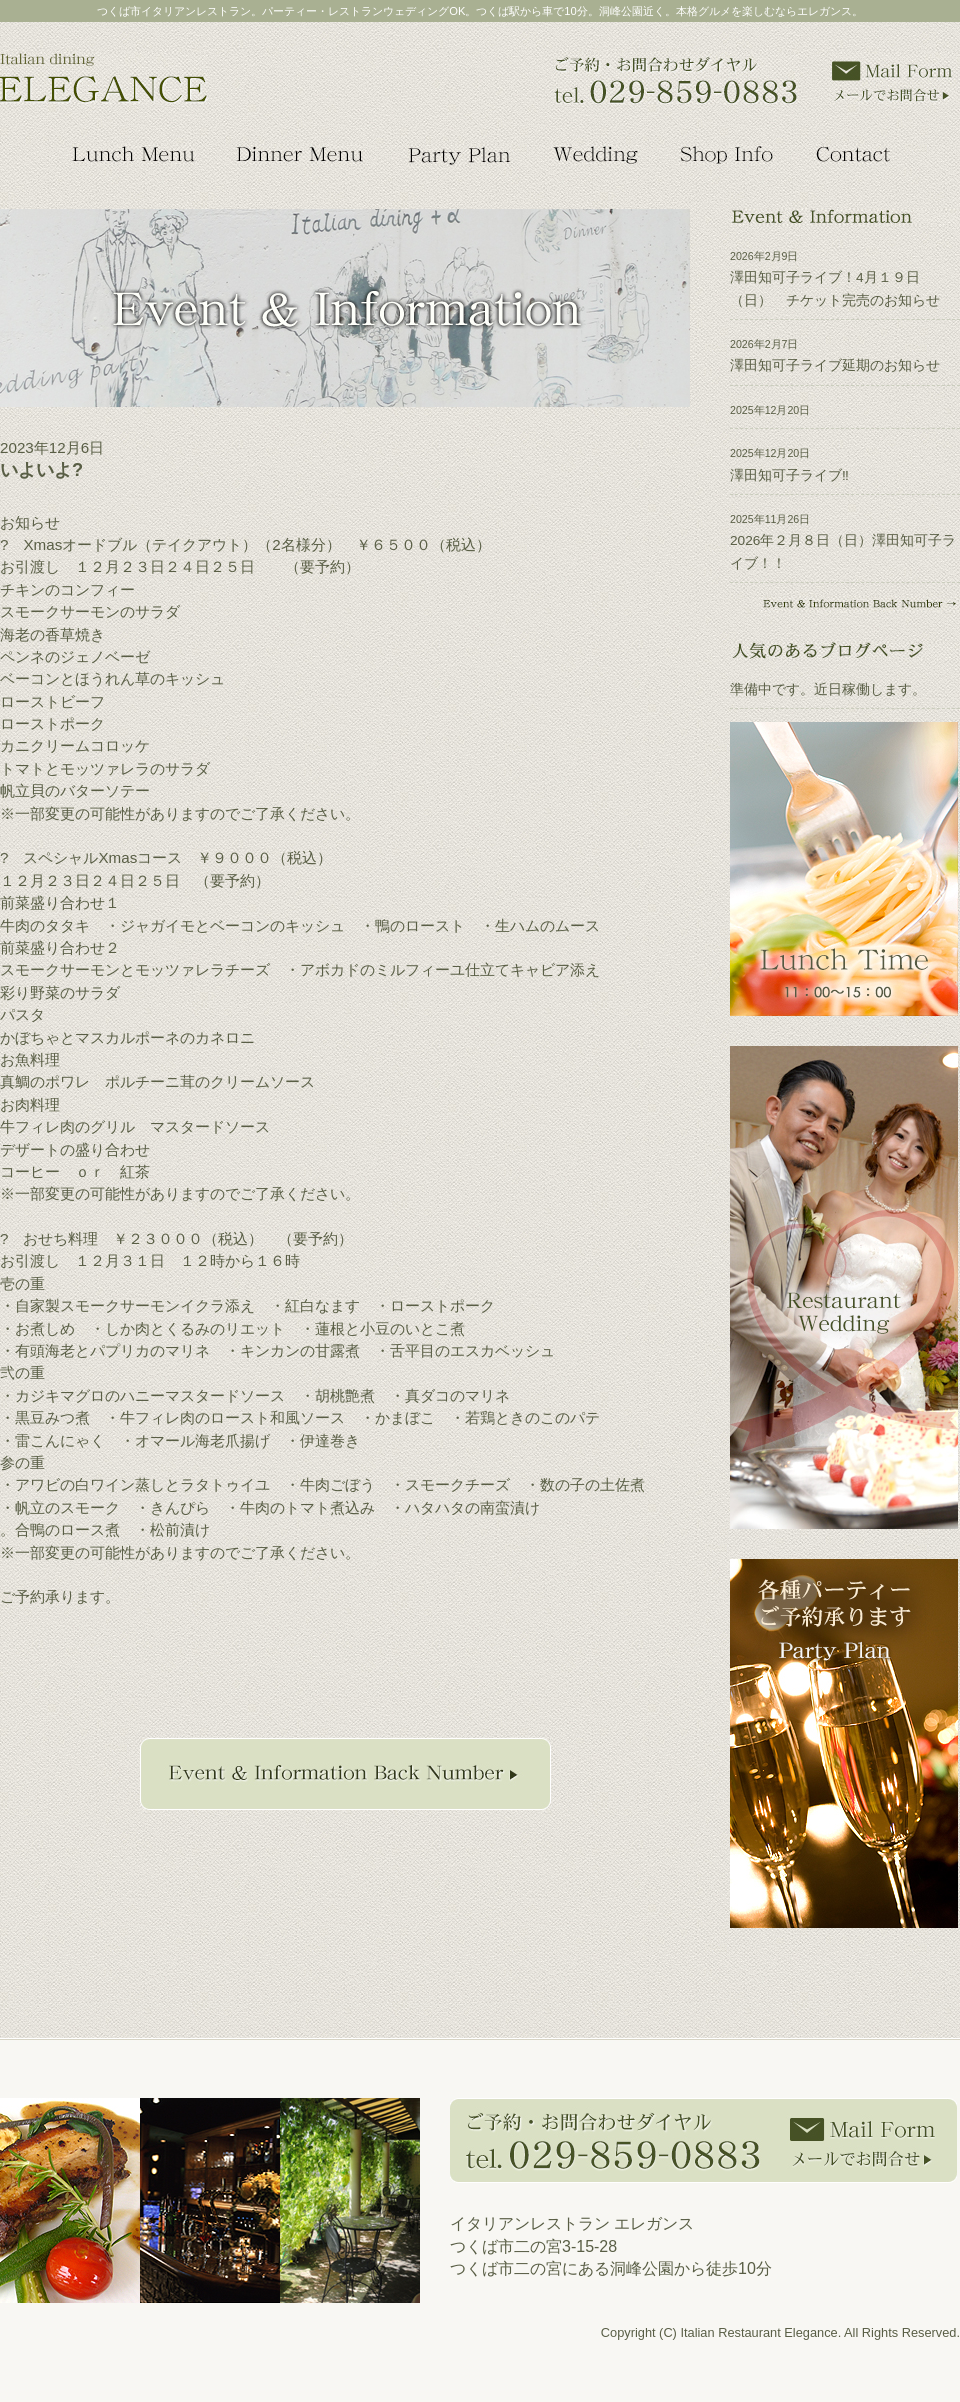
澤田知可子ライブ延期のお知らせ (835, 365)
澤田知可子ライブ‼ (789, 475)
